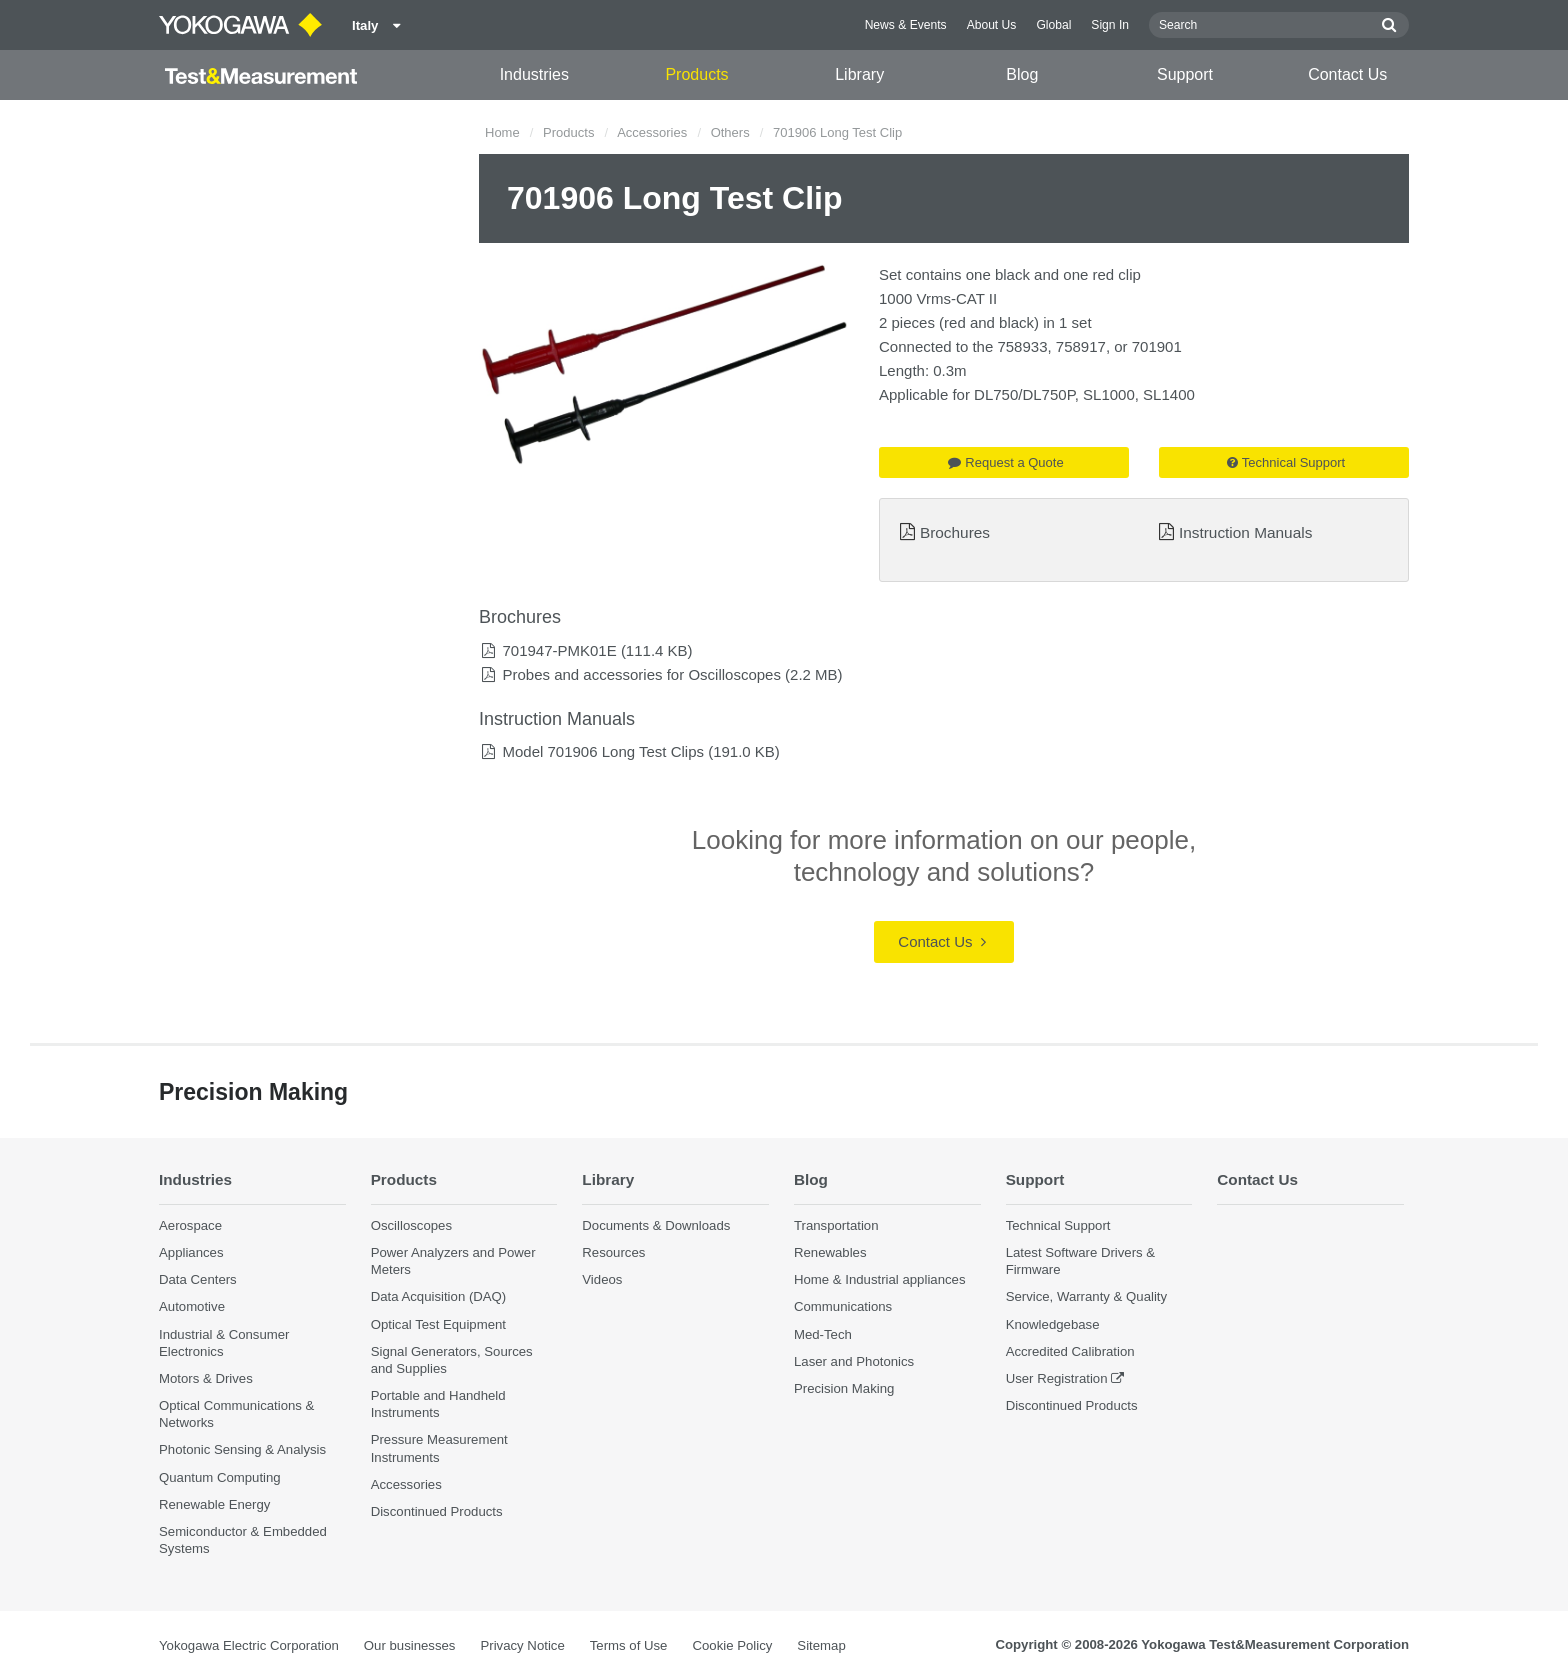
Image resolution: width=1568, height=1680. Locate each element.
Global (1053, 25)
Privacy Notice (522, 1645)
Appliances (191, 1252)
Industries (534, 74)
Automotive (192, 1307)
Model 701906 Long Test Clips (603, 751)
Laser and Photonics (854, 1361)
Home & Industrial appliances (880, 1279)
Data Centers (198, 1279)
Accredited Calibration (1070, 1351)
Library (859, 74)
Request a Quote (1005, 462)
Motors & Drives (206, 1378)
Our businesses (410, 1645)
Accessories (652, 132)
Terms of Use (629, 1645)
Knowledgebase (1053, 1324)
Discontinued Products (437, 1511)
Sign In (1110, 25)
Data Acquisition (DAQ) (439, 1297)
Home (502, 132)
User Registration (1057, 1378)
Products (696, 74)
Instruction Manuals (1245, 532)
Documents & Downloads (656, 1225)
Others (730, 132)
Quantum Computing (220, 1477)
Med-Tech (823, 1334)
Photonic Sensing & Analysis (242, 1449)
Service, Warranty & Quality (1086, 1297)
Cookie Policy (732, 1645)
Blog (1022, 74)
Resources (613, 1252)
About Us (992, 25)
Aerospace (190, 1225)
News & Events (906, 25)
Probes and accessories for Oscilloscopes (641, 674)
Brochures (955, 532)
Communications (843, 1307)
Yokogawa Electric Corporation (249, 1645)
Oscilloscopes (411, 1225)
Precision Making (844, 1388)
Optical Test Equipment (438, 1324)
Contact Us (1347, 74)
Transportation (836, 1225)
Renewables (830, 1252)
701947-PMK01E (559, 650)
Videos (602, 1279)
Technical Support (1286, 462)
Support (1185, 74)
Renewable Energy (214, 1504)
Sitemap (821, 1645)
